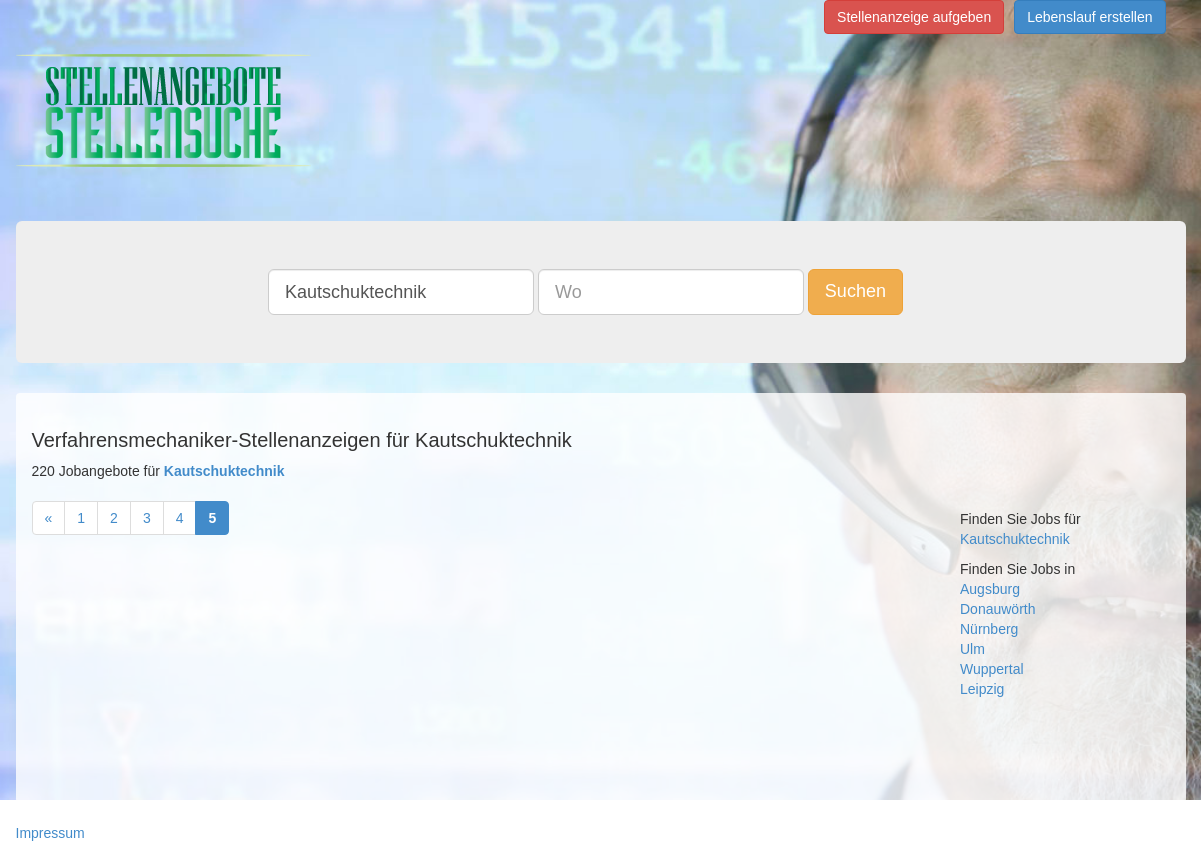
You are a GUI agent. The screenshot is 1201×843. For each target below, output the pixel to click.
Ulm (972, 649)
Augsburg (990, 589)
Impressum (50, 833)
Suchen (855, 291)
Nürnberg (989, 629)
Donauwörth (998, 609)
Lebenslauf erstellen (1089, 17)
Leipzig (982, 689)
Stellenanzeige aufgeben (914, 17)
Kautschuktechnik (1015, 539)
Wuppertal (992, 669)
